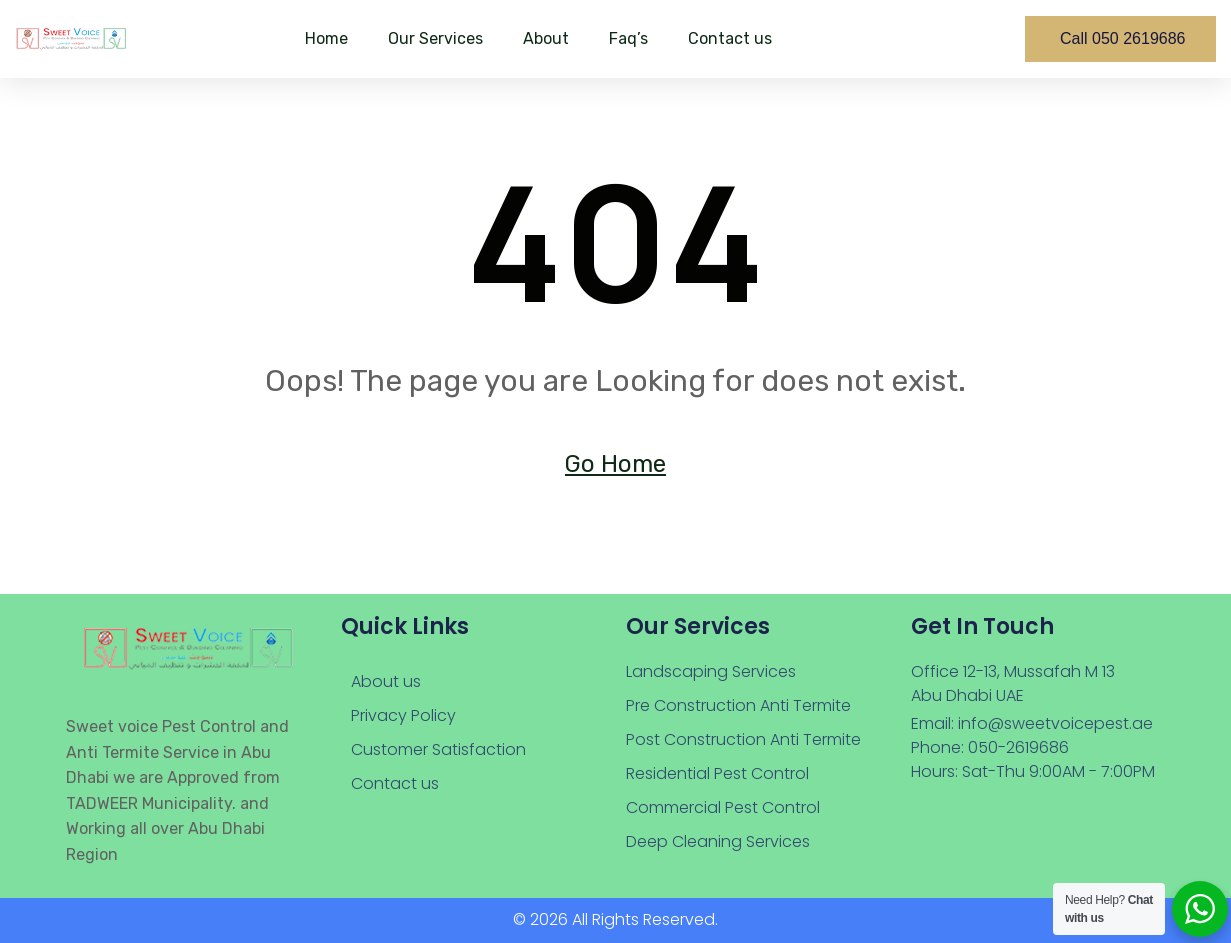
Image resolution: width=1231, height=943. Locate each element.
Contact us (730, 38)
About (546, 38)
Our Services (435, 38)
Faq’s (628, 38)
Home (326, 38)
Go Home (615, 464)
